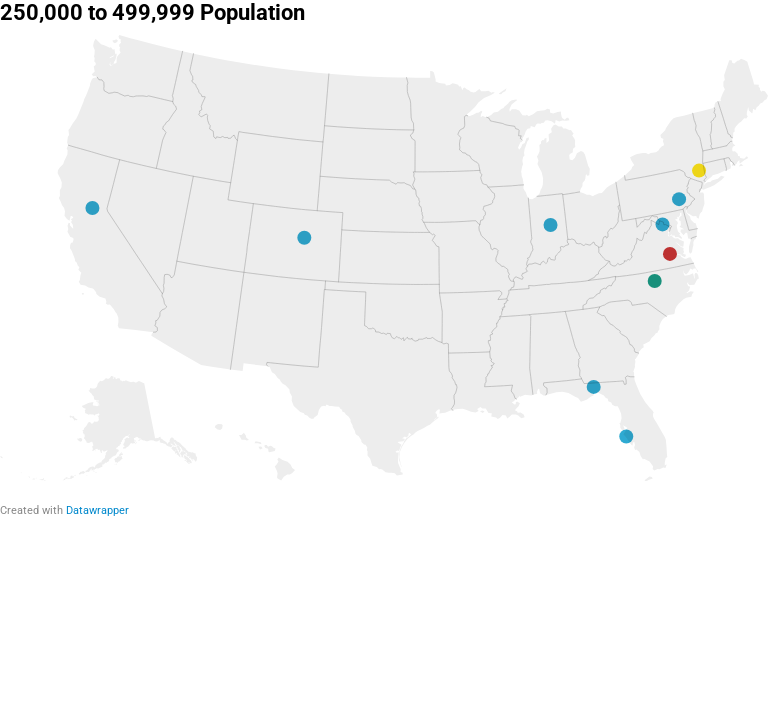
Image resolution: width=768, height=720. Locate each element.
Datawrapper (97, 510)
